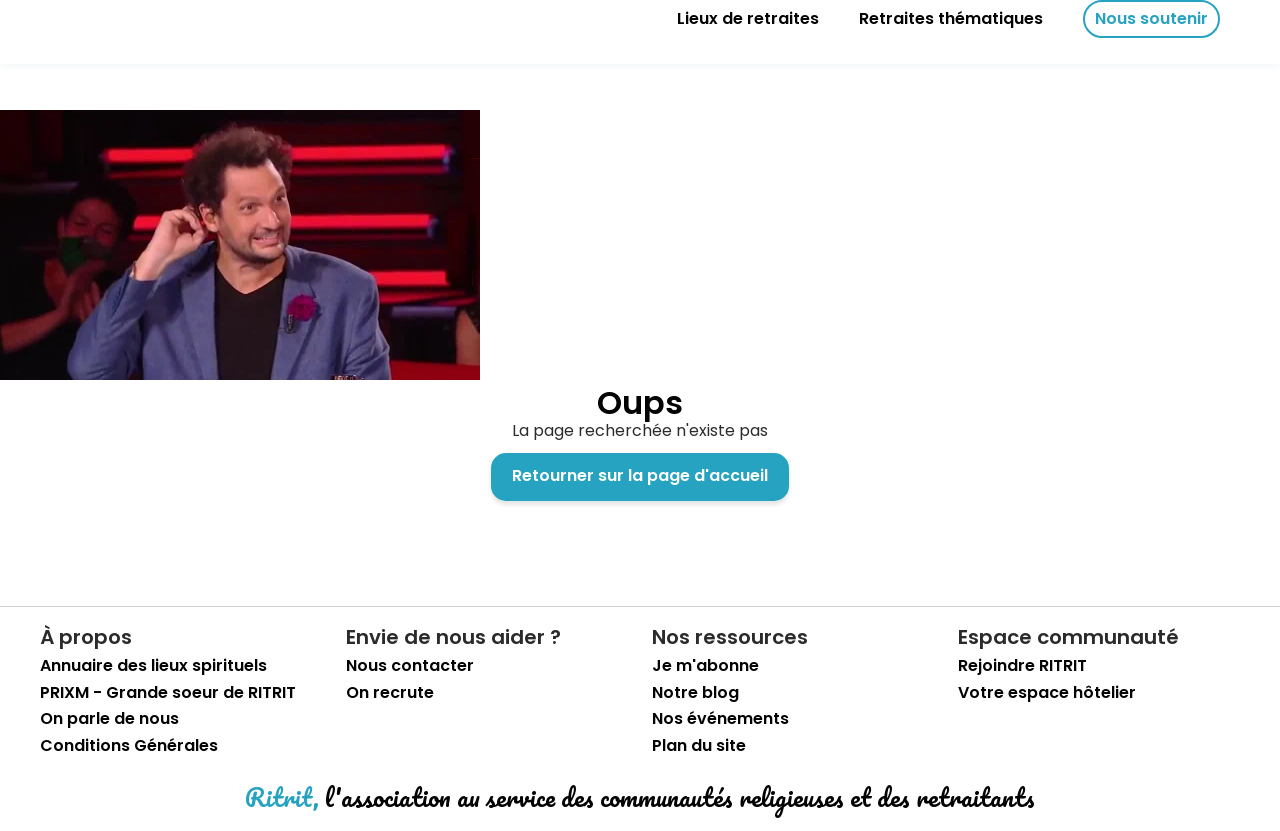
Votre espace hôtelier (1047, 693)
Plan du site (699, 746)
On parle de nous (109, 719)
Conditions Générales (129, 746)
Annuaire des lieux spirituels (153, 666)
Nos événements (720, 719)
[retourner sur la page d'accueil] (80, 19)
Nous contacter (410, 666)
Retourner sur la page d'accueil (640, 475)
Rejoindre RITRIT (1022, 666)
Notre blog (695, 693)
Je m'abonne (705, 666)
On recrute (390, 693)
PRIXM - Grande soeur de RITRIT (168, 693)
